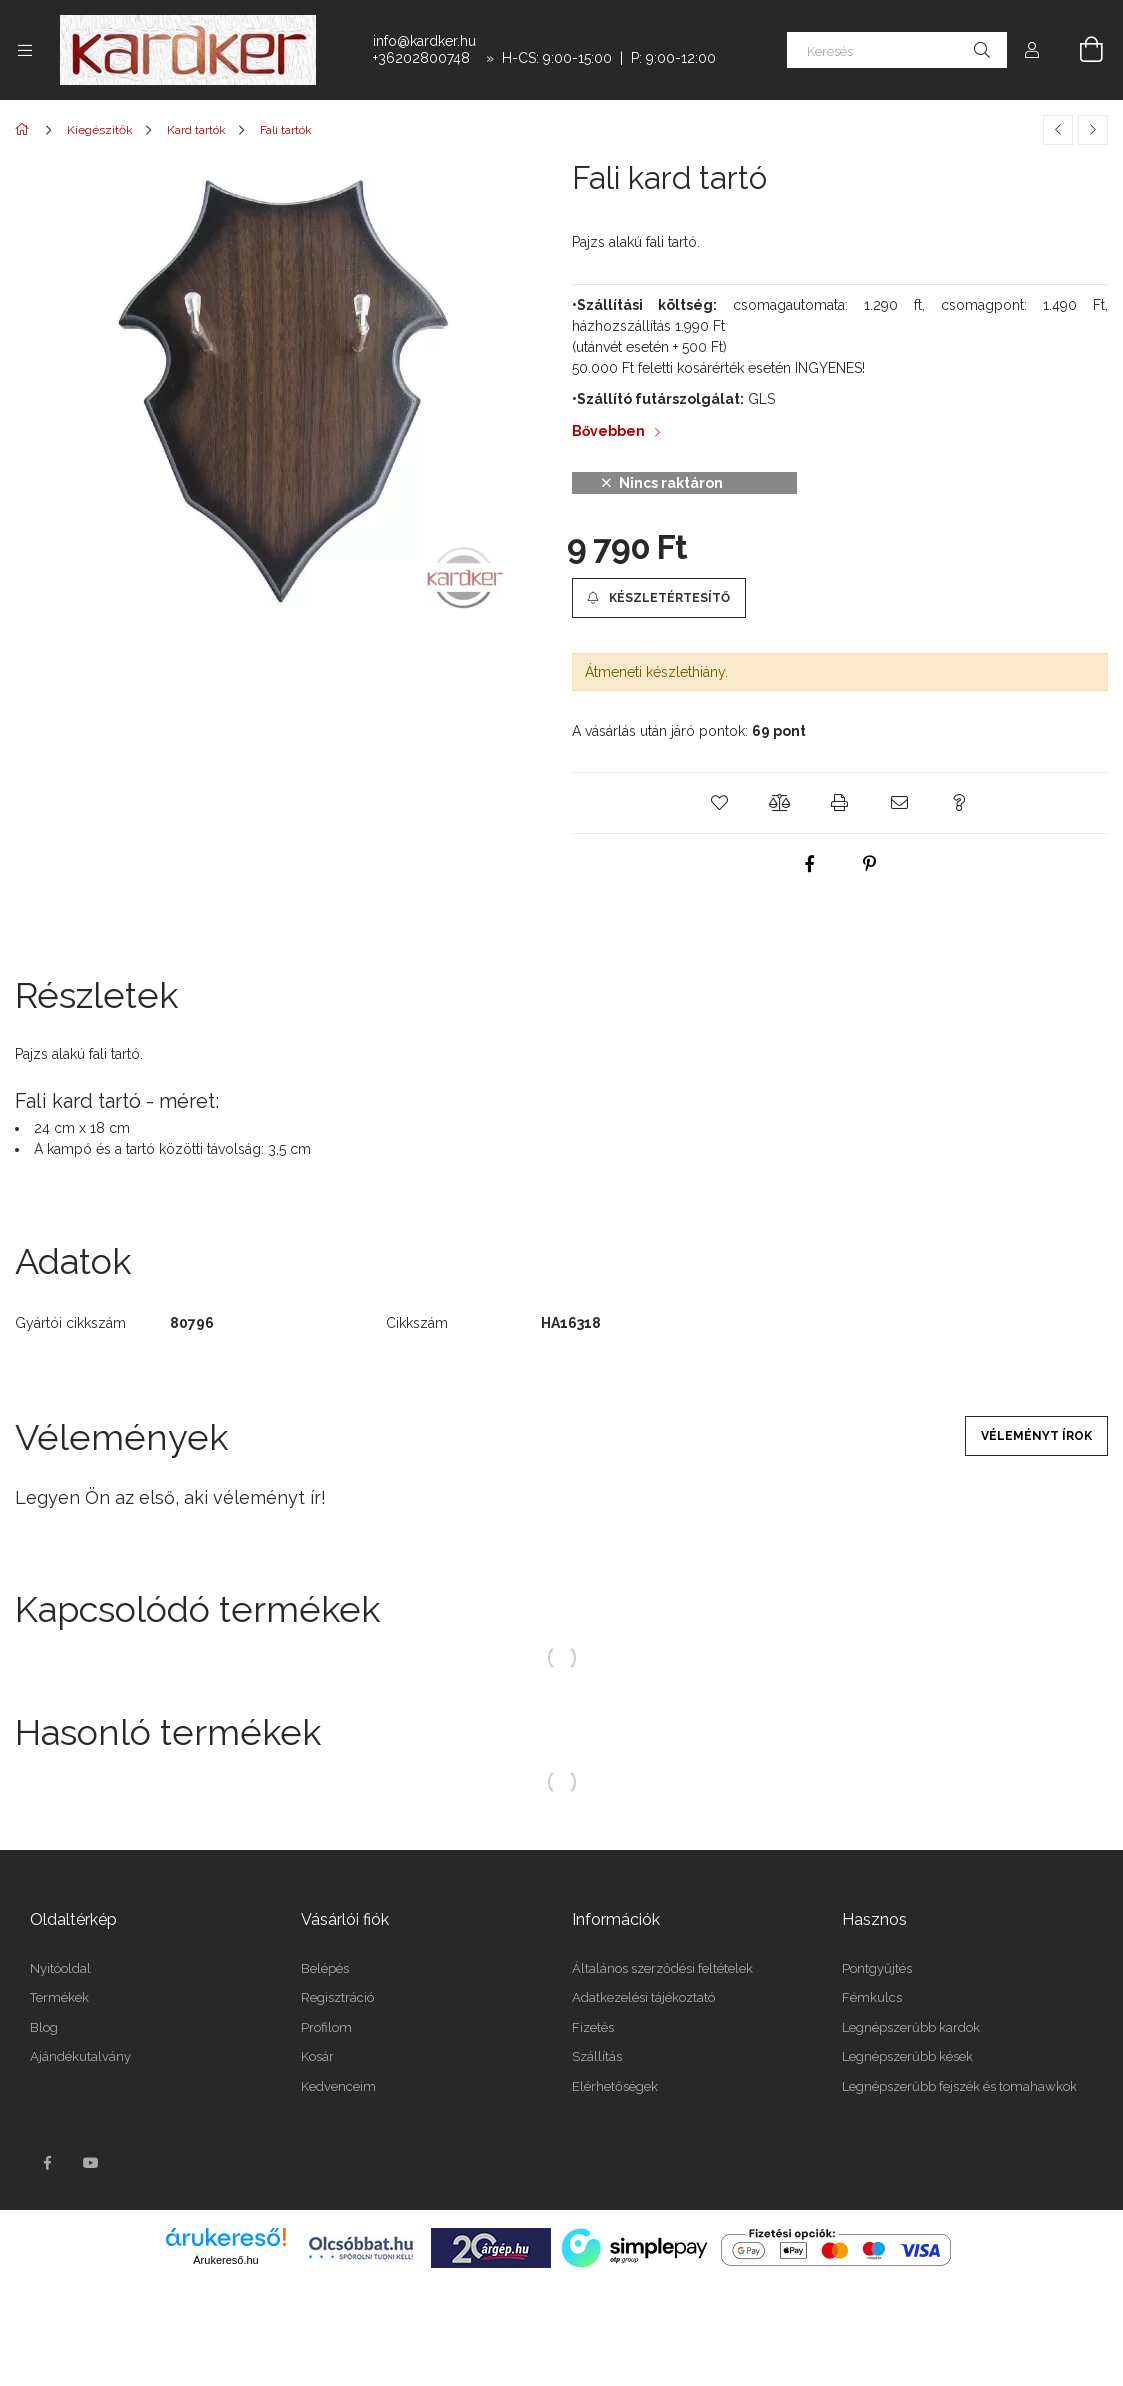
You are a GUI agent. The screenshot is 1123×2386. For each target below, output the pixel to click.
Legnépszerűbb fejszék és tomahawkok (959, 2086)
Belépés (325, 1968)
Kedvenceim (338, 2086)
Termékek (59, 1997)
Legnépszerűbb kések (907, 2056)
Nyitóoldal (60, 1968)
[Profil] (1032, 50)
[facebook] (810, 864)
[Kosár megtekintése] (1080, 50)
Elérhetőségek (615, 2086)
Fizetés (593, 2027)
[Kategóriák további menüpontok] (25, 50)
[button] (659, 598)
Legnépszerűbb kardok (911, 2027)
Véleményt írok (1036, 1436)
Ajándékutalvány (80, 2056)
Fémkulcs (872, 1997)
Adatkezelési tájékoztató (643, 1997)
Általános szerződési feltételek (662, 1968)
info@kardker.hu (424, 41)
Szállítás (597, 2056)
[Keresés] (897, 50)
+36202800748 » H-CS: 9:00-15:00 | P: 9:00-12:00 (544, 58)
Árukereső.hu (225, 2260)
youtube (91, 2163)
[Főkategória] (25, 130)
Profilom (326, 2027)
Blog (44, 2027)
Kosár (317, 2056)
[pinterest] (870, 864)
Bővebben (608, 431)
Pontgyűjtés (877, 1968)
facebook (47, 2163)
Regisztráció (337, 1997)
